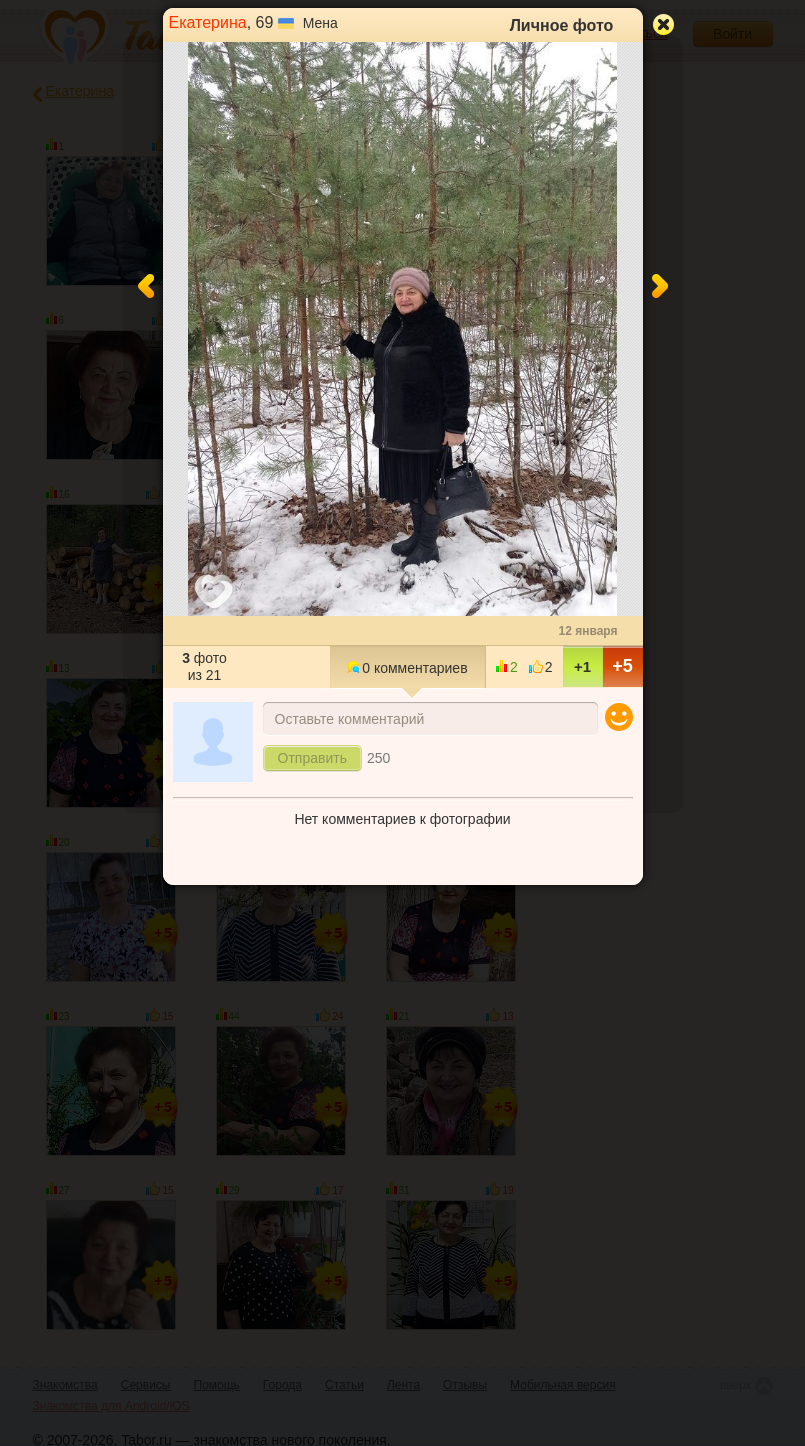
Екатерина (208, 22)
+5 (622, 666)
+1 (582, 666)
